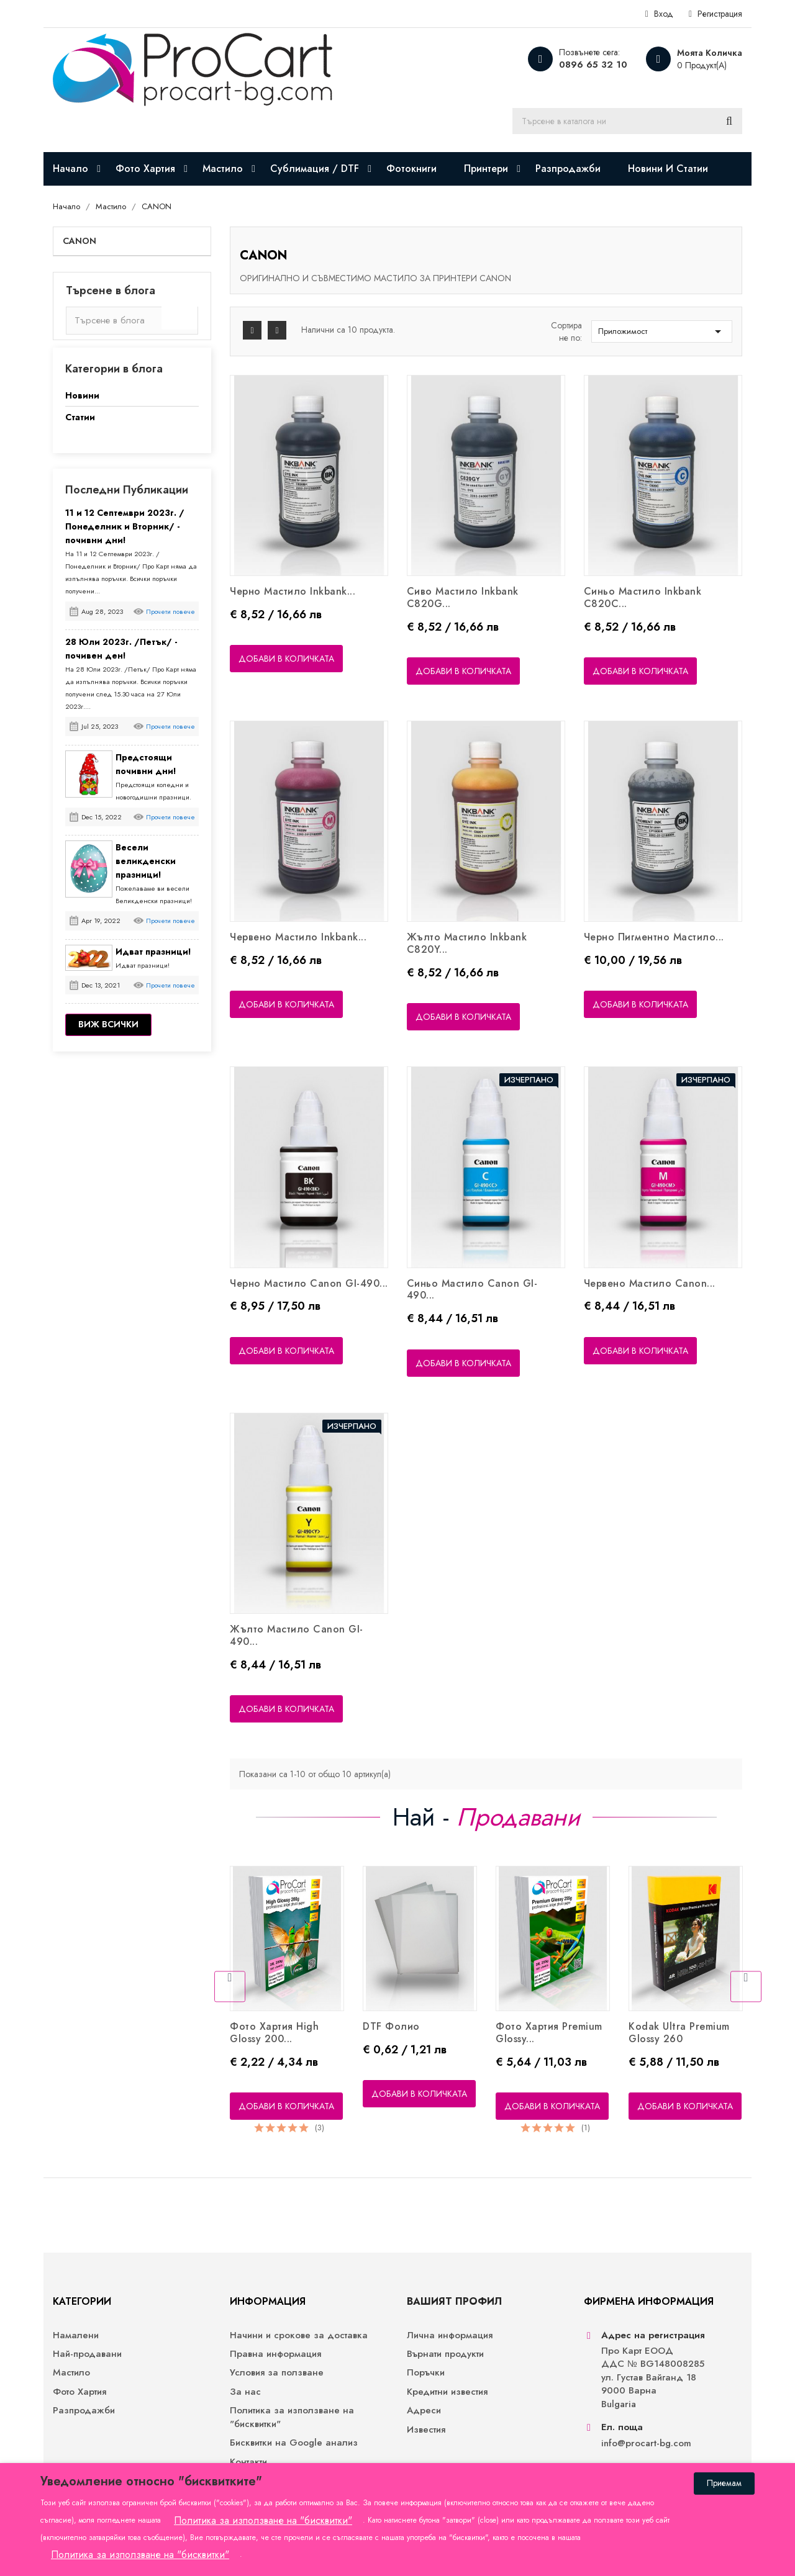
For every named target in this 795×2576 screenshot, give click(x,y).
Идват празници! (153, 951)
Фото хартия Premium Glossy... (549, 2032)
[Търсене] (627, 121)
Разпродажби (84, 2410)
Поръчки (426, 2372)
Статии (80, 417)
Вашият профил (454, 2301)
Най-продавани (87, 2354)
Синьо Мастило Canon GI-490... (472, 1289)
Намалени (76, 2335)
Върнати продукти (445, 2354)
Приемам (724, 2483)
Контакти (248, 2462)
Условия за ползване (277, 2372)
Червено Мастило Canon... (650, 1283)
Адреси (424, 2410)
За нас (245, 2391)
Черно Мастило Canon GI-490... (309, 1283)
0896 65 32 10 (593, 64)
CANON (79, 241)
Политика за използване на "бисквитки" (292, 2417)
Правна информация (275, 2354)
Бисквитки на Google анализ (294, 2442)
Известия (426, 2429)
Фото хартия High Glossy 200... (274, 2032)
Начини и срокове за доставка (299, 2335)
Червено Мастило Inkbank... (298, 937)
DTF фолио (391, 2026)
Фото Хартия (79, 2391)
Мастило (71, 2372)
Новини (82, 395)
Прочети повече (170, 611)
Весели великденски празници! (146, 861)
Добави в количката (286, 658)
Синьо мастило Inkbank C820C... (643, 597)
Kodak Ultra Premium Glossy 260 (679, 2032)
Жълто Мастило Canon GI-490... (296, 1635)
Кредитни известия (447, 2391)
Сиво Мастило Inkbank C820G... (463, 597)
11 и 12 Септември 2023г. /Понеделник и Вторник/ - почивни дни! (124, 526)
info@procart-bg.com (646, 2443)
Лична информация (450, 2335)
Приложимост (661, 331)
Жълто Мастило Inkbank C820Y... (467, 943)
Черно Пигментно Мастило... (654, 937)
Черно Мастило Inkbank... (292, 591)
